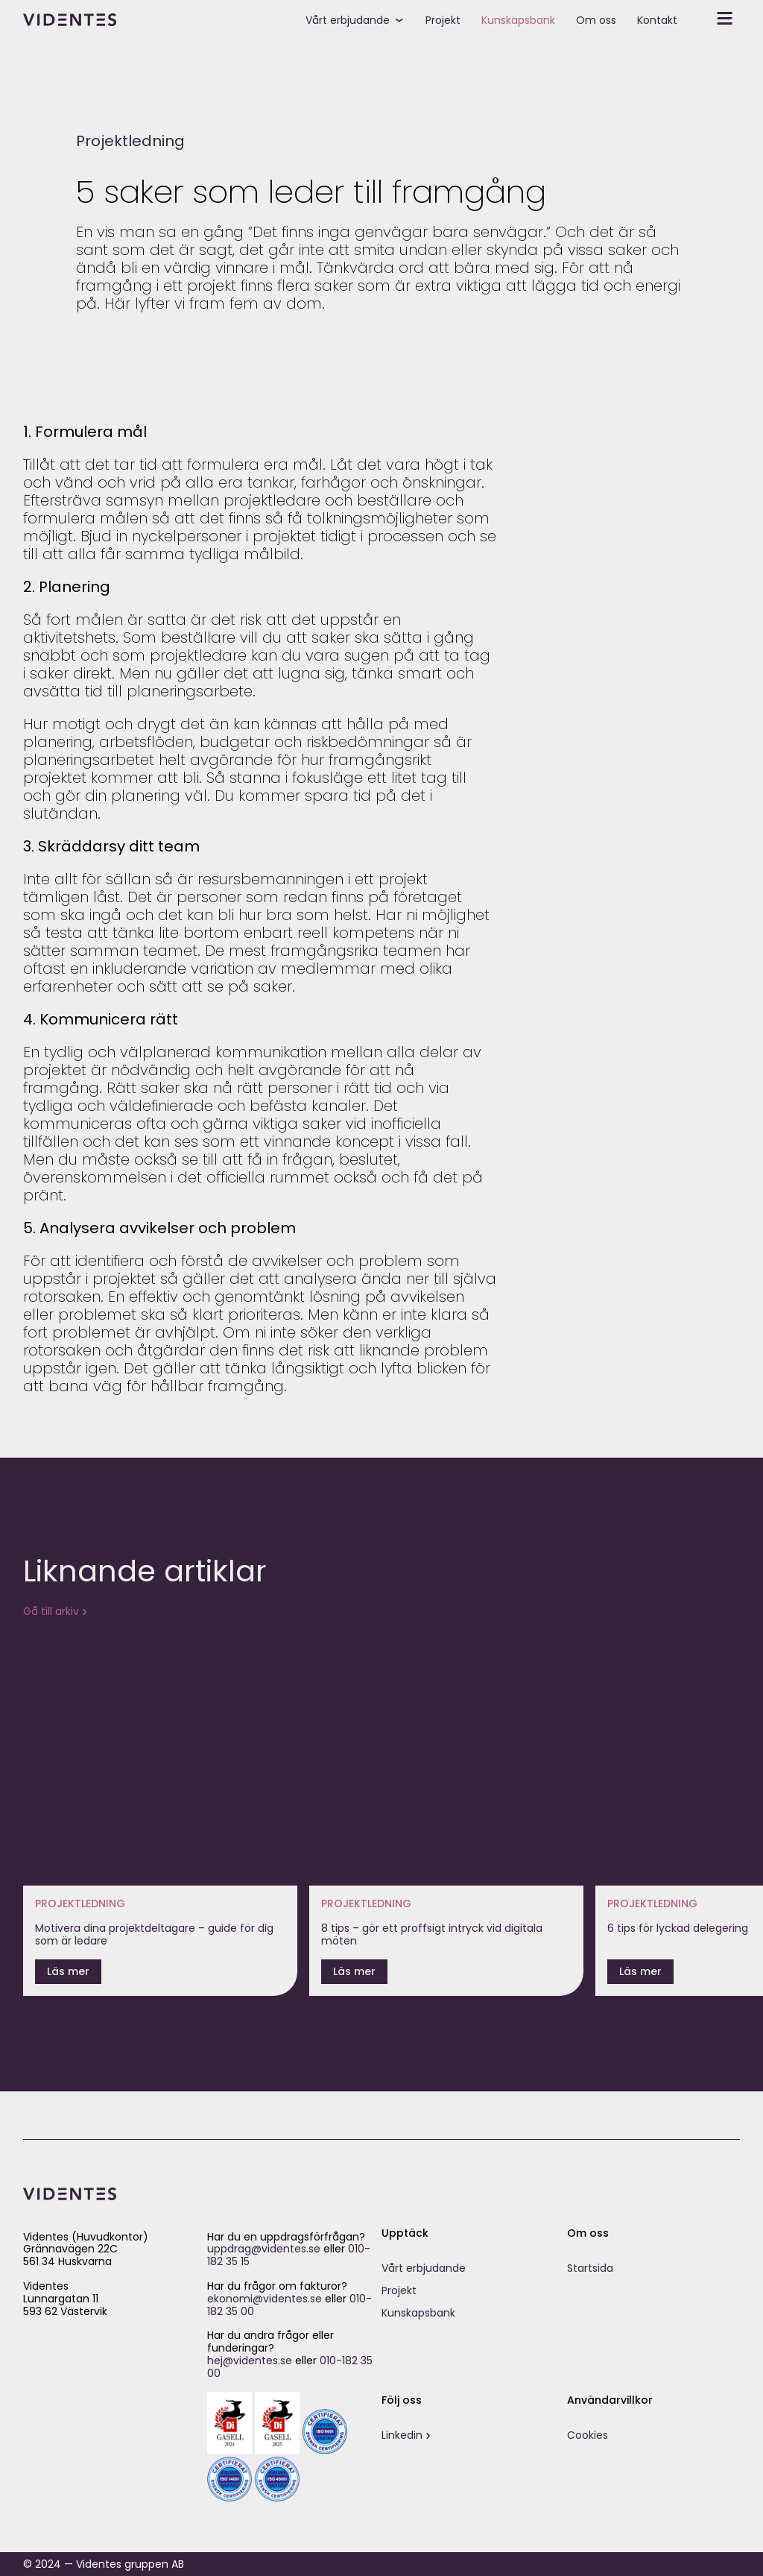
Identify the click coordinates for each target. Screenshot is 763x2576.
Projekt (442, 20)
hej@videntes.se (249, 2360)
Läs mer (68, 1971)
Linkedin (402, 2435)
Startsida (590, 2268)
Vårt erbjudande (347, 20)
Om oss (596, 20)
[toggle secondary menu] (714, 18)
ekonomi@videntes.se (264, 2298)
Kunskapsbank (518, 20)
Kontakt (657, 20)
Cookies (587, 2435)
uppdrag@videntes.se (263, 2248)
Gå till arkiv (51, 1611)
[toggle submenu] (405, 19)
